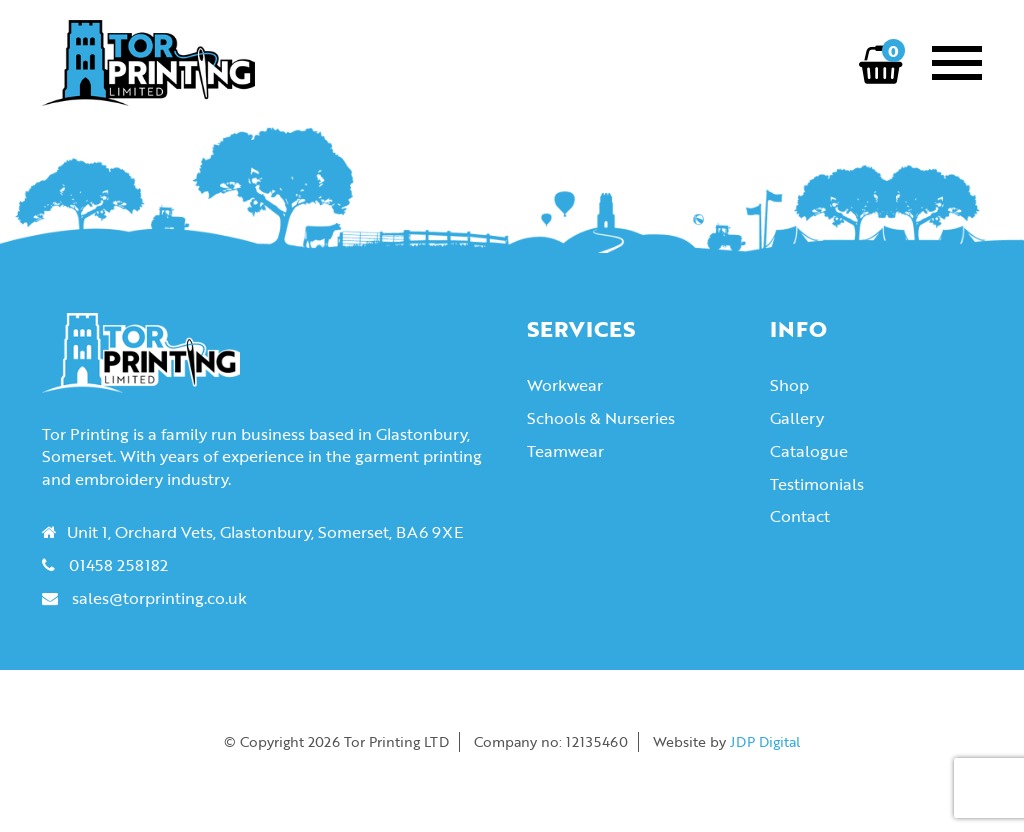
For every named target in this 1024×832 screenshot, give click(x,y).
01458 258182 (118, 565)
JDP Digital (765, 741)
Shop (789, 385)
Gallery (797, 418)
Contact (800, 516)
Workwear (565, 385)
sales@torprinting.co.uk (159, 598)
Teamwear (565, 451)
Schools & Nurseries (601, 418)
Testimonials (817, 484)
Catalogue (809, 451)
